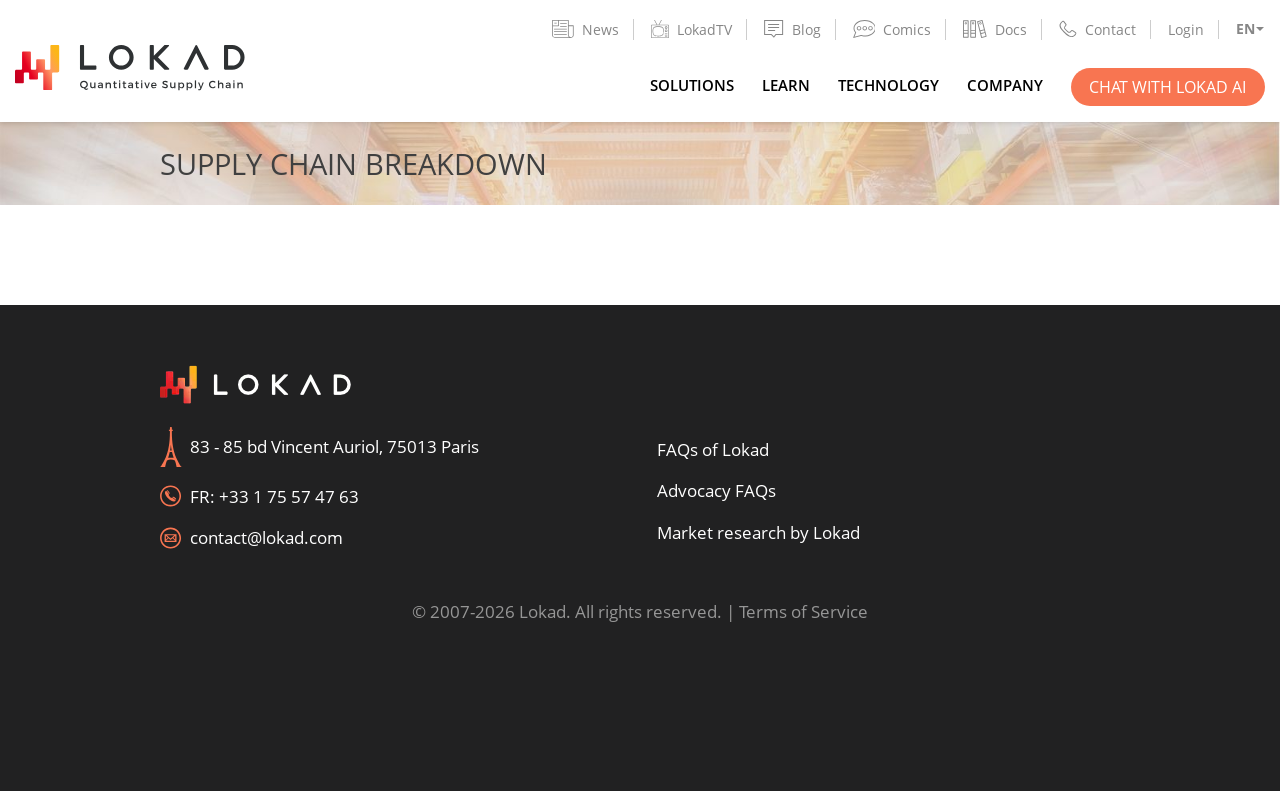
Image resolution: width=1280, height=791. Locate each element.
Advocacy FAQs (716, 490)
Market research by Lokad (758, 532)
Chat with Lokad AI (1167, 87)
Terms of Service (803, 611)
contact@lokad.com (266, 537)
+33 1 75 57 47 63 (289, 496)
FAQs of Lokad (713, 449)
